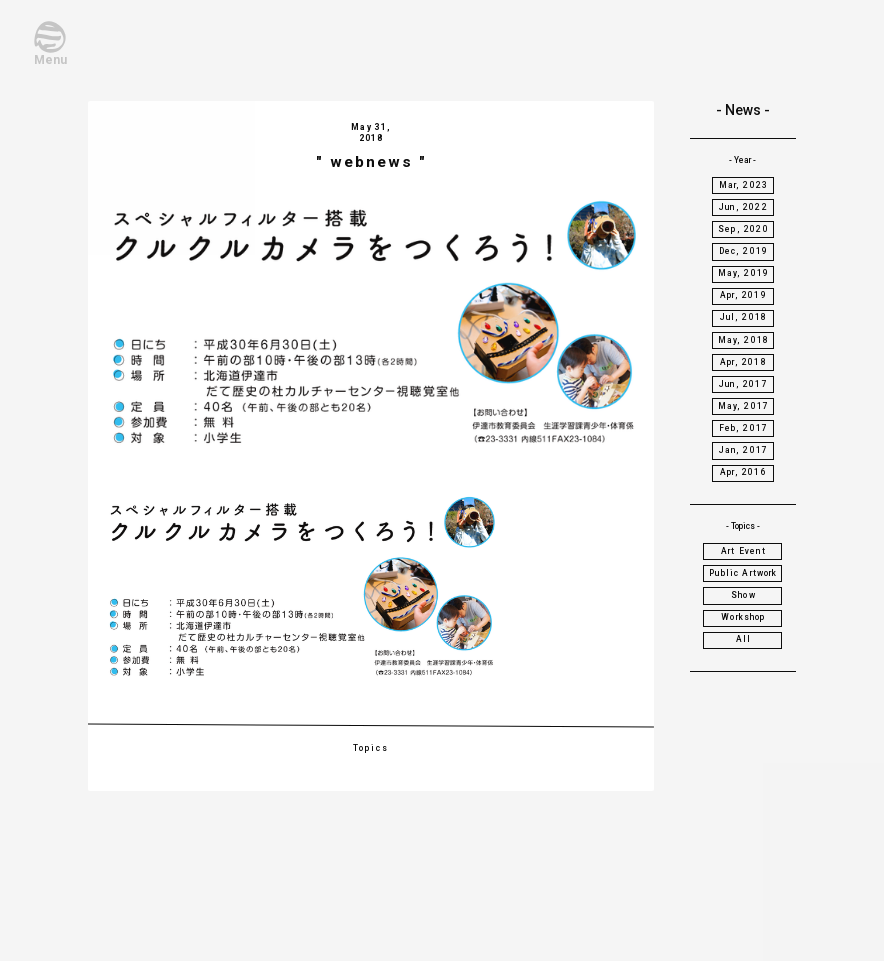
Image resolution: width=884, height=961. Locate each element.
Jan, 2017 (744, 450)
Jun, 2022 (743, 207)
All (744, 639)
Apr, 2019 (743, 295)
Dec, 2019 (744, 251)
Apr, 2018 (743, 362)
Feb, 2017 (744, 428)
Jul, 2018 (744, 317)
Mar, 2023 (744, 185)
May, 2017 (744, 406)
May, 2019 (744, 273)
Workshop (743, 617)
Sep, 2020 (743, 229)
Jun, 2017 (743, 384)
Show (743, 595)
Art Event (743, 551)
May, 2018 (744, 340)
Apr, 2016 (743, 472)
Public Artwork (743, 573)
